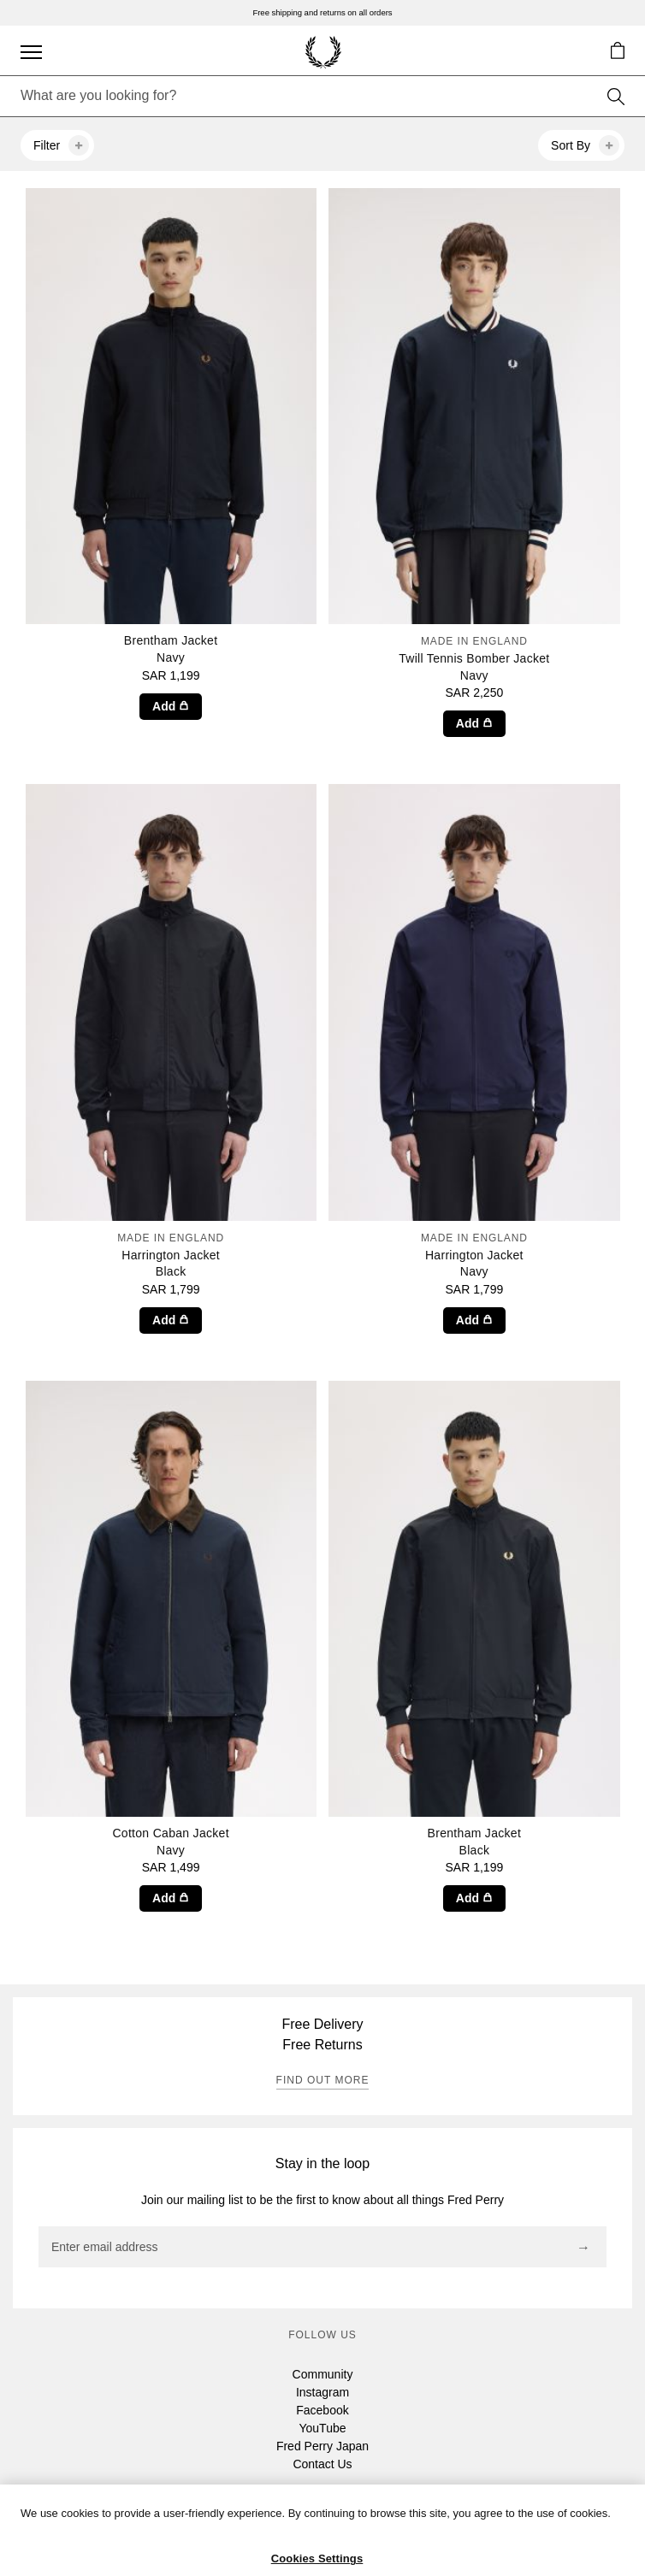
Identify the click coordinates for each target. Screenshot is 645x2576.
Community (323, 2374)
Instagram (322, 2392)
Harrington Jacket (171, 1255)
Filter (61, 145)
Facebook (322, 2410)
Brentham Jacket (171, 650)
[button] (617, 50)
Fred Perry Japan (322, 2446)
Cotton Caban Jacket (171, 1842)
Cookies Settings (317, 2558)
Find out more (323, 2080)
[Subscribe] (583, 2247)
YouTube (322, 2428)
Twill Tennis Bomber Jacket (473, 658)
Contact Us (322, 2464)
